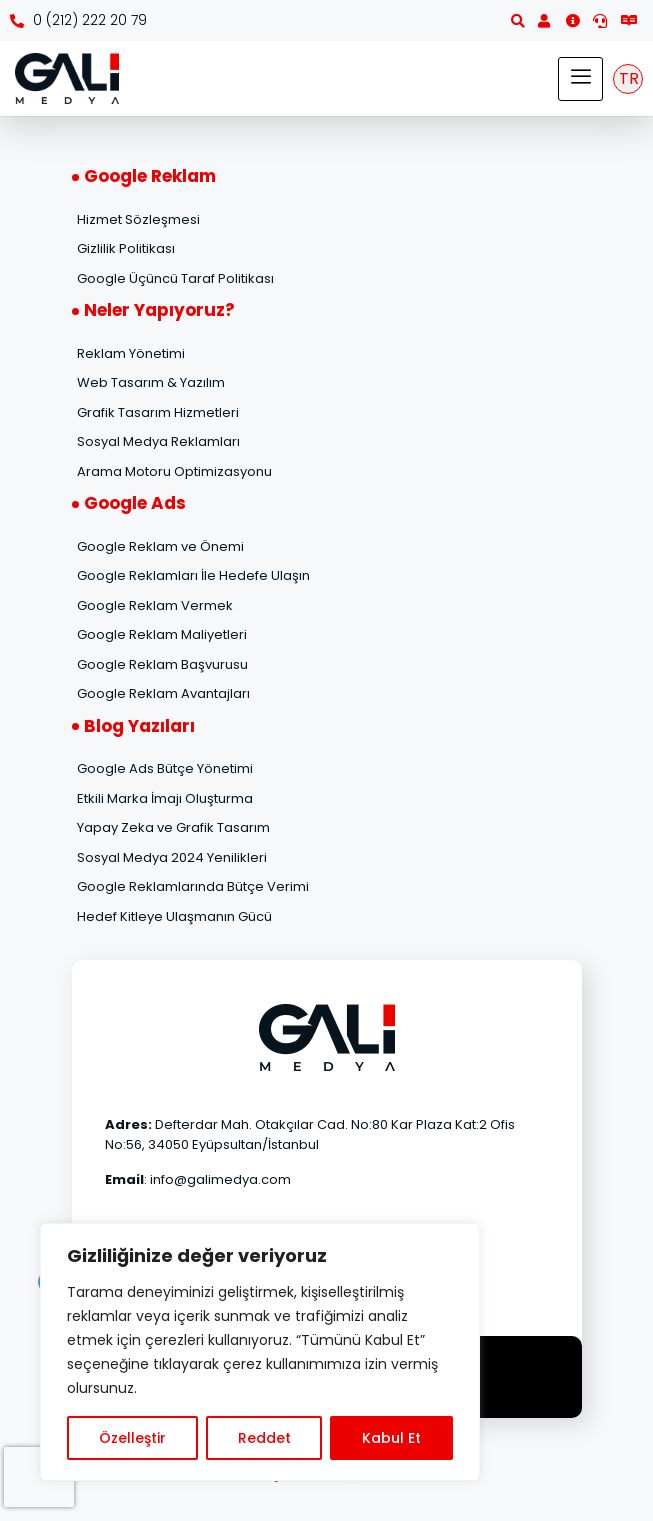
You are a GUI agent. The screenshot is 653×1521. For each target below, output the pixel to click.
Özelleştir (132, 1438)
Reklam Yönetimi (131, 353)
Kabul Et (391, 1438)
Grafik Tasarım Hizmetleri (158, 412)
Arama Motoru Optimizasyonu (174, 471)
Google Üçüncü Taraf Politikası (175, 278)
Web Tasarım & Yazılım (151, 382)
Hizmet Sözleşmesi (138, 219)
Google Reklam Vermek (155, 605)
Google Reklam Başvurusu (162, 664)
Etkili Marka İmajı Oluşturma (165, 798)
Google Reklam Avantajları (163, 693)
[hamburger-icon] (580, 79)
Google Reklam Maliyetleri (162, 634)
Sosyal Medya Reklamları (158, 441)
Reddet (264, 1438)
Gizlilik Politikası (126, 248)
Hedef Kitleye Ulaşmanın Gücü (174, 916)
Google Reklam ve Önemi (160, 546)
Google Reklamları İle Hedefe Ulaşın (193, 575)
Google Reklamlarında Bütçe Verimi (193, 886)
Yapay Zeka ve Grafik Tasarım (173, 827)
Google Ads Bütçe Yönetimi (165, 768)
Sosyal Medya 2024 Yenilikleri (172, 857)
